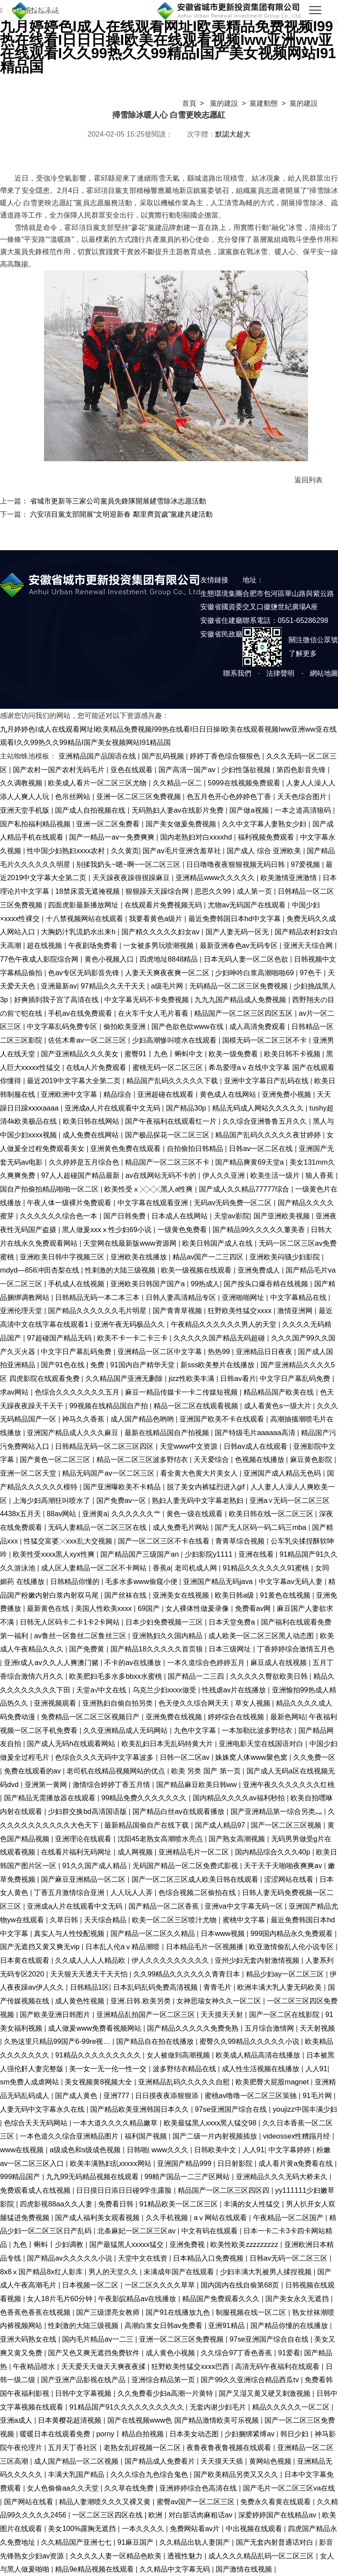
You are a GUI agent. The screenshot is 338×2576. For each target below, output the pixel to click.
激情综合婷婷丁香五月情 (112, 1784)
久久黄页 (125, 851)
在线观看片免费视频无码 (164, 905)
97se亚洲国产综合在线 (232, 2109)
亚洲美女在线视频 (182, 1595)
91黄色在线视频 (286, 1595)
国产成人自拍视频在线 (91, 810)
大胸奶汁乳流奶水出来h (79, 932)
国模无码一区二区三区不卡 (265, 1040)
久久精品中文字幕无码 (176, 2569)
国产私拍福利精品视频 (36, 824)
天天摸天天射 (223, 2014)
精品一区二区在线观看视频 (197, 1406)
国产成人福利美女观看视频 (98, 2217)
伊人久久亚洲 (224, 1175)
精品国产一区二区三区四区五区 (244, 1013)
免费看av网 (254, 1608)
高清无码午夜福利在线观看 (278, 2366)
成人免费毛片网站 (182, 1527)
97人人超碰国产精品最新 (81, 1175)
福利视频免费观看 (267, 837)
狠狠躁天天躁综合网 (158, 891)
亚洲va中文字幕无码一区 (245, 1906)
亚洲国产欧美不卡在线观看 (223, 1419)
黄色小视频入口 (110, 959)
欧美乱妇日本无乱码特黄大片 (168, 1743)
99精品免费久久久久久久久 (145, 1798)
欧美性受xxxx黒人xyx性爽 (54, 1554)
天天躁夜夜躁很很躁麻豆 (132, 877)
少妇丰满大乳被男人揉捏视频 (267, 2272)
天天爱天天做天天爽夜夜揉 (104, 2366)
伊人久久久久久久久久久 (171, 1960)
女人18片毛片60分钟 (60, 2298)
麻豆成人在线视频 (279, 1662)
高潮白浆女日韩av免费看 (165, 2325)
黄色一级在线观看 (195, 1513)
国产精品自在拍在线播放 (156, 2041)
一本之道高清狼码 (304, 810)
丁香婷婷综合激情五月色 (295, 1649)
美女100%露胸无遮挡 (83, 2528)
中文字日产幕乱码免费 (77, 1351)
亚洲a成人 (17, 2420)
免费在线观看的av (33, 1771)
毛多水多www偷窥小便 (142, 1581)
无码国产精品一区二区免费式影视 (186, 1865)
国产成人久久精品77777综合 (245, 1189)
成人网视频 (136, 1852)
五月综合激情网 (270, 2028)
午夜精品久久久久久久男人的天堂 (225, 1324)
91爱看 (289, 2353)
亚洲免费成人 (260, 1270)
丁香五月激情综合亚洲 (70, 1892)
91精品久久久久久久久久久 (99, 2055)
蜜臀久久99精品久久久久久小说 (250, 2041)
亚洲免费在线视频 (175, 1717)
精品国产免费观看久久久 (222, 2298)
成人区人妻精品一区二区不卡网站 (95, 1568)
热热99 (220, 1351)
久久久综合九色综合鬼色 (150, 2474)
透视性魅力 (186, 2556)
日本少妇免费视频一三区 (165, 1622)
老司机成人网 (197, 1568)
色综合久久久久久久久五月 (78, 1392)
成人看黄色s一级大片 (278, 1406)
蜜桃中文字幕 (245, 1920)
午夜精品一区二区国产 (289, 2217)
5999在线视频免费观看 (245, 783)
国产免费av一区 (122, 1500)
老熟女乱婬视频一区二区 (143, 2447)
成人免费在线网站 (91, 1135)
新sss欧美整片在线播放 (218, 1365)
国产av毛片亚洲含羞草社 (183, 851)
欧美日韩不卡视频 (293, 1054)
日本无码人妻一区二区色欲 (247, 959)
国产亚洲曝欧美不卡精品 (123, 1487)
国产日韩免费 (125, 1216)
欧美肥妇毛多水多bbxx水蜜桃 (116, 1676)
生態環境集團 (221, 593)
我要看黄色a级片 (156, 918)
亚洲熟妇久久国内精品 (168, 1636)
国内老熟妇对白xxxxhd (197, 837)
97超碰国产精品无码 (60, 1338)
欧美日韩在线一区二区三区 (272, 1513)
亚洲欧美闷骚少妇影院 (286, 1257)
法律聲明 (280, 673)
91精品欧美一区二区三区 (180, 2204)
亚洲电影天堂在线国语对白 (262, 1743)
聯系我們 (237, 673)
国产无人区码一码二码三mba (261, 1527)
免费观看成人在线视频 (36, 2190)
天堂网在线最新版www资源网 (130, 1243)
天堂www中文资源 (190, 1446)
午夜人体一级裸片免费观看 (70, 1203)
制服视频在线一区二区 (252, 2312)
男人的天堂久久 (114, 2272)
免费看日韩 (117, 2204)
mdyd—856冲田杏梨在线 (40, 1270)
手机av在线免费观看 (81, 1013)
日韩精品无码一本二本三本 (98, 1297)
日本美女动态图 (195, 2434)
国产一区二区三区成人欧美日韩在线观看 (196, 1879)
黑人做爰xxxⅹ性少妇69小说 (107, 1229)
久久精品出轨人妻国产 (195, 2542)
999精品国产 (21, 2176)
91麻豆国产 (137, 2542)
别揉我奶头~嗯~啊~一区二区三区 (129, 864)
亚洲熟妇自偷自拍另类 (118, 1703)
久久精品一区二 (178, 783)
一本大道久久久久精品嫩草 (116, 2123)
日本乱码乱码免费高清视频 (156, 1987)
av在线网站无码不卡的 (161, 1175)
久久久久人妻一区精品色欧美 (117, 2556)
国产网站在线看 (29, 2502)
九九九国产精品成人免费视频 (241, 999)
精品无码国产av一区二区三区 (109, 1473)
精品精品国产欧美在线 (279, 1392)
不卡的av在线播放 (133, 1662)
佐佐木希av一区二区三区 (88, 1040)
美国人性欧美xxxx (104, 1608)
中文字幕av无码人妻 (292, 1581)
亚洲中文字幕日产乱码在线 (267, 1080)
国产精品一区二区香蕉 (165, 1906)
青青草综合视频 (241, 1541)
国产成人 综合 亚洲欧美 (265, 851)
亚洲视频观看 (56, 1703)
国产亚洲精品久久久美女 (81, 1054)
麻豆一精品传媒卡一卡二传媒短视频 (182, 1392)
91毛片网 (318, 2095)
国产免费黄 (88, 1649)
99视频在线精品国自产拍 (109, 1406)
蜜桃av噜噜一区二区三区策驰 (252, 2095)
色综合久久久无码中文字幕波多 (105, 1757)
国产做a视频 (250, 810)
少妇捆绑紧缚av (250, 2434)
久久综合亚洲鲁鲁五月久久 (265, 1121)
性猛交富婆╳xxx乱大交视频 (69, 1541)
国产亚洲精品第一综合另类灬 (277, 1811)
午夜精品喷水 (35, 2366)
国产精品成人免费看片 (161, 2461)
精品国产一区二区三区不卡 (168, 1162)
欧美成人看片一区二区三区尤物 (98, 783)
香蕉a (162, 1568)
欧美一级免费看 (234, 1054)
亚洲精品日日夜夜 (265, 1351)
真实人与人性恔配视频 (70, 1933)
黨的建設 (224, 103)
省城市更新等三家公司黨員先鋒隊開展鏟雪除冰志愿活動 (118, 501)
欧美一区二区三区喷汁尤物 (175, 1920)
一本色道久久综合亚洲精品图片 (70, 2136)
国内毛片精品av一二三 (98, 2339)
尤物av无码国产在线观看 (248, 905)
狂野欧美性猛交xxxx (240, 1310)
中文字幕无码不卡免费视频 (147, 999)
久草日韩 (65, 1920)
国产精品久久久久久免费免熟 (194, 2028)
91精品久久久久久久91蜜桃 (267, 1568)
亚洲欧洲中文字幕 (70, 1094)
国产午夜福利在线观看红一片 (172, 1121)
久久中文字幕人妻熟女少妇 (265, 824)
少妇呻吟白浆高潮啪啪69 (255, 973)
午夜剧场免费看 (94, 945)
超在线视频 (45, 945)
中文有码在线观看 (210, 2231)
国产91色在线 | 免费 (73, 1365)
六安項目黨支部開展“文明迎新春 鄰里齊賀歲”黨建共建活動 (121, 514)
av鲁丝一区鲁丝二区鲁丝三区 (81, 1636)
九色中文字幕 (196, 1730)
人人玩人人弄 (132, 1892)
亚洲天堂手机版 (25, 810)
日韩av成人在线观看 (257, 1446)
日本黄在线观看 (25, 1960)
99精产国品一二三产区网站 (188, 2176)
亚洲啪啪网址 (244, 1297)
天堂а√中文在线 (102, 1690)
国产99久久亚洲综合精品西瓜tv (251, 2380)
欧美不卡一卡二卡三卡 (133, 1338)
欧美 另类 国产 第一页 (206, 1771)
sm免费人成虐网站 (30, 2082)
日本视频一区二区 (91, 2285)
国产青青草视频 (178, 1310)
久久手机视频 (168, 2217)
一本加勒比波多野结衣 (258, 1730)
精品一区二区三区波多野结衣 (143, 1459)
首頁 (189, 103)
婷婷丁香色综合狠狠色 (226, 756)
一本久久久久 (144, 2528)
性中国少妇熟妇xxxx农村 (67, 851)
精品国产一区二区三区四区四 (225, 2190)
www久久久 (170, 2150)
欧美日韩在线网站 (92, 1121)
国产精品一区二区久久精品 (153, 1933)
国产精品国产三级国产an (140, 1554)
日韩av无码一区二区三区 (290, 2258)
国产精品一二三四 (197, 1676)
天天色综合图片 (303, 796)
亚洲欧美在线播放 (139, 1257)
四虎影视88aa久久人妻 (57, 2204)
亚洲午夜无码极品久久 (130, 1324)
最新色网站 (287, 1717)
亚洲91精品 (227, 2325)
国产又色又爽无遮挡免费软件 (95, 2353)
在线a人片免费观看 (97, 1067)
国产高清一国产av (187, 770)
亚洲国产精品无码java (219, 1581)
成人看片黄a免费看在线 (296, 2163)
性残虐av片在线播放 (235, 1690)
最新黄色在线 (49, 1608)
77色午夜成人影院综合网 (40, 959)
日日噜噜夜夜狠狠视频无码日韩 (236, 864)
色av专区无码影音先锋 (84, 973)
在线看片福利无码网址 (77, 1852)
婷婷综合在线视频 (237, 1717)
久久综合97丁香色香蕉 (237, 2353)
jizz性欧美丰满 (192, 1378)
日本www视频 (223, 1933)
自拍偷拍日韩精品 (196, 1148)
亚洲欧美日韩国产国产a (148, 1284)
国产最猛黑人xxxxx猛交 (127, 2244)
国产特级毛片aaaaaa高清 (256, 1432)
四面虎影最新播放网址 (84, 905)
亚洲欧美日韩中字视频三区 (63, 1257)
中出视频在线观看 (255, 2528)
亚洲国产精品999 (185, 2163)
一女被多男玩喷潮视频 (159, 945)
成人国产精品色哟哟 (143, 1419)
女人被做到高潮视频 (179, 2055)
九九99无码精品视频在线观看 (93, 2176)
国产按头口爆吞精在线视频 (267, 1284)
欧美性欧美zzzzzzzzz (245, 2244)
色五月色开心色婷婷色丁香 (230, 796)
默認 (222, 134)
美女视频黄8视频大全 (99, 2082)
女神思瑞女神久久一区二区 (219, 2001)
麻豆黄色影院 (312, 1459)
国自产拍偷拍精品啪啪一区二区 (50, 1189)
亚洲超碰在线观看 (166, 1094)
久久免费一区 (314, 1757)
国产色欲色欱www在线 (188, 1026)
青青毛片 (218, 1987)
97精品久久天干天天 (114, 986)
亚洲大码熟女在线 (29, 2339)
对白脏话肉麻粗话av (202, 2515)
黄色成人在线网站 (229, 1094)
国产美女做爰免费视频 (182, 824)
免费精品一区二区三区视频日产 (91, 1717)
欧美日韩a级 (235, 1595)
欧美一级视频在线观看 (197, 1270)
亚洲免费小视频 (287, 1094)
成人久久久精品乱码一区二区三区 (262, 2556)
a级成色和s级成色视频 (86, 2150)
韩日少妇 (295, 2434)
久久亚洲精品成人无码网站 (126, 1730)
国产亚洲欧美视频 (283, 1216)
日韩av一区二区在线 (262, 1148)
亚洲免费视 (188, 2244)
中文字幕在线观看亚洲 (154, 1203)
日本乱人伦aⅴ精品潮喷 (123, 1947)
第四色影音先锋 (302, 770)
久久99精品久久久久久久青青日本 (187, 1974)
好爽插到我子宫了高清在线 (57, 999)
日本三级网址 (231, 1649)
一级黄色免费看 (183, 1229)
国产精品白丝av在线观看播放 (179, 1811)
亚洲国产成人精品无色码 (283, 1473)
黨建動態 (264, 103)
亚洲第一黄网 (47, 1784)
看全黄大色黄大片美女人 (200, 1473)
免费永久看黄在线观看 (276, 2502)
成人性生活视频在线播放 (261, 2069)
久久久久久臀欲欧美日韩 (270, 1676)
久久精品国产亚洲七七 (77, 2542)
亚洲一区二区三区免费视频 (139, 796)
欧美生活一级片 (276, 1175)
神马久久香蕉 (84, 1419)
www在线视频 (23, 2150)
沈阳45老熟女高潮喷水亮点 (161, 1839)
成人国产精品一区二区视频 (77, 2461)
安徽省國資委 (221, 607)
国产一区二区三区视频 (287, 1825)
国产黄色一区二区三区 (56, 1459)
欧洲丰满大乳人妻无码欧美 (280, 1987)
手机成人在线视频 (77, 1284)
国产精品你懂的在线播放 (290, 2325)
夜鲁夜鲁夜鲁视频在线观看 (230, 2447)
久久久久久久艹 (137, 1513)
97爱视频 (306, 864)
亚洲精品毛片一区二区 (194, 1852)
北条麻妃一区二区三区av (137, 2231)
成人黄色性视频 (81, 2001)
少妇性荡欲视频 (247, 770)
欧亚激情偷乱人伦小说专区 (292, 1947)
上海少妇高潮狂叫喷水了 (52, 1500)
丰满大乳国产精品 (77, 2474)
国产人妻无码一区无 (238, 932)
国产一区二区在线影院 (285, 2014)
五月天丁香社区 (73, 2447)
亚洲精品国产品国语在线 (98, 756)
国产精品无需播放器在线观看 (51, 1798)
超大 (243, 134)
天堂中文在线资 (143, 2258)
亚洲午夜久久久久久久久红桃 (288, 1784)
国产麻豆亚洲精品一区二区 (84, 1879)
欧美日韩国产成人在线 (218, 1243)
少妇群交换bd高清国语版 (88, 1811)
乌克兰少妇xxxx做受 (165, 1690)
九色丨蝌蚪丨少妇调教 (49, 2244)
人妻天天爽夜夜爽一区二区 (168, 973)
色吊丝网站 (73, 796)
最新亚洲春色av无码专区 (240, 945)
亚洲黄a (94, 1513)
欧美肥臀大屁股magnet (273, 2082)
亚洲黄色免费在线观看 (126, 1148)
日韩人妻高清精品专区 (182, 1297)
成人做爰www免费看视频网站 (95, 2028)
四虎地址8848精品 (170, 959)
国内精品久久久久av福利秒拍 (240, 1798)
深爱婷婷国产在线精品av (278, 2515)
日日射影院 (236, 2163)
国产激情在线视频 (245, 2569)
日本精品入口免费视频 (209, 2258)
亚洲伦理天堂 (22, 1310)
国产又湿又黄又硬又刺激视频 (265, 2393)
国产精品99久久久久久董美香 (260, 1229)
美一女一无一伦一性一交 (109, 2069)
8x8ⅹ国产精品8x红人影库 (42, 2272)
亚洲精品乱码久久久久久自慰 (185, 2082)
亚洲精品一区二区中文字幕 (161, 1351)
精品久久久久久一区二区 (292, 2407)
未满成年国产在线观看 (179, 2272)
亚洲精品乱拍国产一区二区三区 (146, 2014)
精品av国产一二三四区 (209, 1257)
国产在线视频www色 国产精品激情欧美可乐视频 (184, 2420)
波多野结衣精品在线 (185, 2069)
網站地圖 (324, 673)
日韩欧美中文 (216, 2150)
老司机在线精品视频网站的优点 (116, 1771)
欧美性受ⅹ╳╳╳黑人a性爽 (149, 1189)
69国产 (150, 1608)
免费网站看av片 (196, 2528)
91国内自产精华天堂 (143, 1365)
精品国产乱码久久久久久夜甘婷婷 (269, 1135)
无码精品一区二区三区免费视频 (239, 986)
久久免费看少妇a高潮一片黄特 (166, 2393)
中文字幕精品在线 (299, 1297)
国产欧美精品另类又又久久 (237, 2474)
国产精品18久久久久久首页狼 (157, 1649)
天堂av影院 (232, 1216)
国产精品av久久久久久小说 (70, 2258)
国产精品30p (187, 1108)
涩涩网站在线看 (290, 1879)
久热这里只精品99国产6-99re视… (58, 2041)
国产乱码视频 (164, 756)
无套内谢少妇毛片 (219, 2407)
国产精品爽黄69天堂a (250, 1162)
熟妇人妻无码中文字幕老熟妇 (199, 1500)
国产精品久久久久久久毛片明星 (98, 1310)
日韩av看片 (238, 1378)
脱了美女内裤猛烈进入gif (207, 1487)
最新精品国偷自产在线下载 (147, 1825)
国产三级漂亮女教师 (109, 2312)
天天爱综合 (212, 1459)
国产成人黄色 (77, 2095)
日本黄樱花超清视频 (70, 2420)
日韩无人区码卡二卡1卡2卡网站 (70, 1622)
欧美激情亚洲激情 (290, 877)
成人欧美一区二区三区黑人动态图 (262, 1636)
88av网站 (62, 1513)
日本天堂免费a (233, 1622)
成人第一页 (255, 891)
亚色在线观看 (132, 770)
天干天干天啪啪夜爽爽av (284, 1865)
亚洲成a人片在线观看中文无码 (113, 1108)
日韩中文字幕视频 (84, 2393)
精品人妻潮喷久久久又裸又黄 (106, 2502)
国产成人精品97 (221, 1825)
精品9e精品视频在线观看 (95, 2569)
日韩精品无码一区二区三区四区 (105, 1446)
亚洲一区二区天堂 (29, 1473)
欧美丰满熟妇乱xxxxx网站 (112, 2163)
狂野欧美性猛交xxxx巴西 (191, 2366)
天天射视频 (317, 2028)
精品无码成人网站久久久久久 (259, 1108)
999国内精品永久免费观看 (292, 1933)
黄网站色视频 (271, 2461)
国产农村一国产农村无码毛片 (60, 770)
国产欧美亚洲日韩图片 (56, 2014)
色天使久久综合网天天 (194, 1703)
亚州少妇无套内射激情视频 (258, 1960)
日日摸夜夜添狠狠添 (168, 2095)
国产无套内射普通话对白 (276, 2542)
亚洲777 (117, 2095)
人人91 (316, 2069)
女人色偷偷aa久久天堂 (63, 2488)
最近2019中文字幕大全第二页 (74, 1080)
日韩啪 (137, 2150)
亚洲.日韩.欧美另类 (141, 2001)
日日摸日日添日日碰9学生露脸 (125, 2190)
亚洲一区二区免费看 (109, 824)
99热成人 (205, 1284)
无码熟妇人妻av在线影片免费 (179, 810)
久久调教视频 (22, 783)
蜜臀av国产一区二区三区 (197, 2502)
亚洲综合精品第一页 (164, 2380)
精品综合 (118, 1094)
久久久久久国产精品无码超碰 (220, 1338)
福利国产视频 (147, 2136)
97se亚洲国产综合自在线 (269, 2339)
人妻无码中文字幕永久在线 (43, 2109)
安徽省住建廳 (221, 620)
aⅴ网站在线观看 (221, 2217)
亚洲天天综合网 (309, 945)
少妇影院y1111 (210, 1554)
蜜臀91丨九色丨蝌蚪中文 (165, 1054)
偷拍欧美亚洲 (125, 1026)
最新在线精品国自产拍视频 (168, 1432)
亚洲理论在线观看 (84, 1839)
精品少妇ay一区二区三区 (286, 1974)
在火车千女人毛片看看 (154, 1013)
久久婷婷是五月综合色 (85, 1162)
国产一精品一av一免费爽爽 (112, 837)
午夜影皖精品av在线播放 (138, 2298)
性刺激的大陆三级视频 (121, 1270)
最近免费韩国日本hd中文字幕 (235, 918)
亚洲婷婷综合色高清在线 (199, 2488)
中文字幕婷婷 (290, 2150)
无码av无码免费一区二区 (234, 1203)
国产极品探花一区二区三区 (168, 1135)
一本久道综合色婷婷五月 (207, 1662)
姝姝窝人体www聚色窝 (252, 1757)
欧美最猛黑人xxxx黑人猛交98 (211, 2123)
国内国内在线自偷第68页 (241, 2285)
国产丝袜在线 (126, 1595)
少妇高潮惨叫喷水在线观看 (175, 1040)
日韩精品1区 (89, 1987)
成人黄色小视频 (171, 2353)
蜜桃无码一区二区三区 (168, 1067)
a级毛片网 (168, 986)
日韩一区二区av (186, 1757)
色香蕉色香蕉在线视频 (36, 2312)
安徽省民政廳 (221, 634)
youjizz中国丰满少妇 (305, 2109)
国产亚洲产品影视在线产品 (84, 2380)
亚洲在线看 (257, 1554)
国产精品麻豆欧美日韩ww (197, 1784)
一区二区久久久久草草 (161, 2285)
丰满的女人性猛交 (253, 2204)
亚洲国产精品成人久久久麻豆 (74, 1432)
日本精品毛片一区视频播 (206, 1947)
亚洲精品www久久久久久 (216, 877)
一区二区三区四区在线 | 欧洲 (118, 2515)
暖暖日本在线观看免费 (56, 2434)
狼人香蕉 (320, 1175)
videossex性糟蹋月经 (297, 2136)
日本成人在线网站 (180, 1216)
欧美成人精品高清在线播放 (259, 2055)
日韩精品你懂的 (76, 1581)
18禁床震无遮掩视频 (88, 891)
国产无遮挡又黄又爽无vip (40, 1947)
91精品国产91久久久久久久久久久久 (127, 2407)
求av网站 (15, 1392)
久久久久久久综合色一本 (59, 1216)
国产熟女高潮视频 (238, 1839)
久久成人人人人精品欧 (91, 1960)
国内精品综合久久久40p (273, 1852)
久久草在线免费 (130, 2488)
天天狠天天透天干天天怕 (90, 1974)
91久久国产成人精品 (95, 1865)
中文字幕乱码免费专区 (63, 1026)
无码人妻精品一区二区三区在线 (98, 1527)
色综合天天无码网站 (37, 2123)
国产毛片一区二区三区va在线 (289, 2488)
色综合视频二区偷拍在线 (198, 1892)
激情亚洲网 (296, 1310)
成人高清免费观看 (258, 1026)
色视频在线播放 (261, 1459)
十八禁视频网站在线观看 (85, 918)
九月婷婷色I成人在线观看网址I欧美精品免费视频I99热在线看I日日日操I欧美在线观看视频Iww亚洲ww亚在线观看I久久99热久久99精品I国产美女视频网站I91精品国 (168, 46)
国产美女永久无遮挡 (298, 2298)
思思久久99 (214, 891)
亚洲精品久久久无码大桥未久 (283, 2176)
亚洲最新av (59, 986)
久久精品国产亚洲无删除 (125, 1378)
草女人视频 (253, 1703)
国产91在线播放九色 (179, 2312)
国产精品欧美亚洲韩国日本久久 (140, 2109)
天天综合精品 (106, 1920)
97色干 (312, 973)
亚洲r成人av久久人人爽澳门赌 (52, 1662)
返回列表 (308, 480)
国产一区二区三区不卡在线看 (165, 1541)
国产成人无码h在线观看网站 (72, 1743)
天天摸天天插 (223, 2461)
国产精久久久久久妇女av (161, 932)
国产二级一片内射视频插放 (216, 2136)
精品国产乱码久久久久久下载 (173, 1080)
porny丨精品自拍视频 (131, 2434)
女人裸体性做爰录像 (198, 1608)
